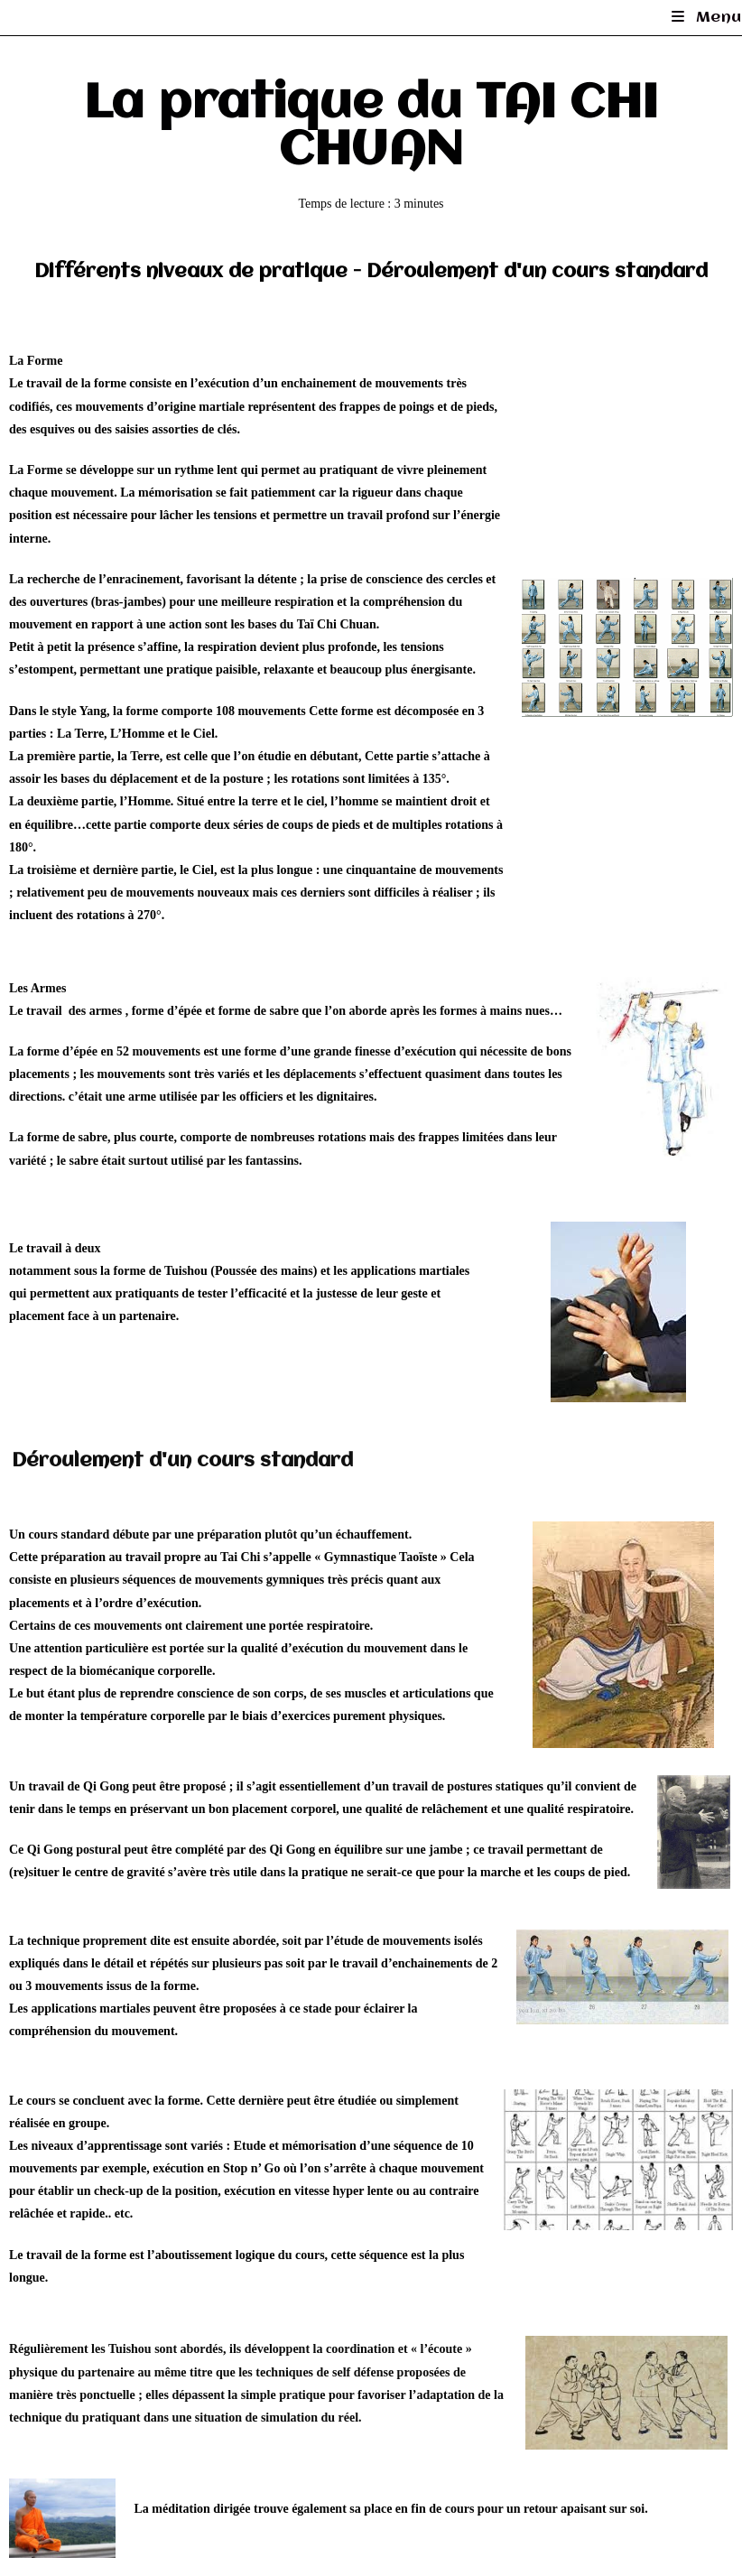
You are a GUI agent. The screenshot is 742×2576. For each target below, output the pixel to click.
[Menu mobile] (707, 17)
